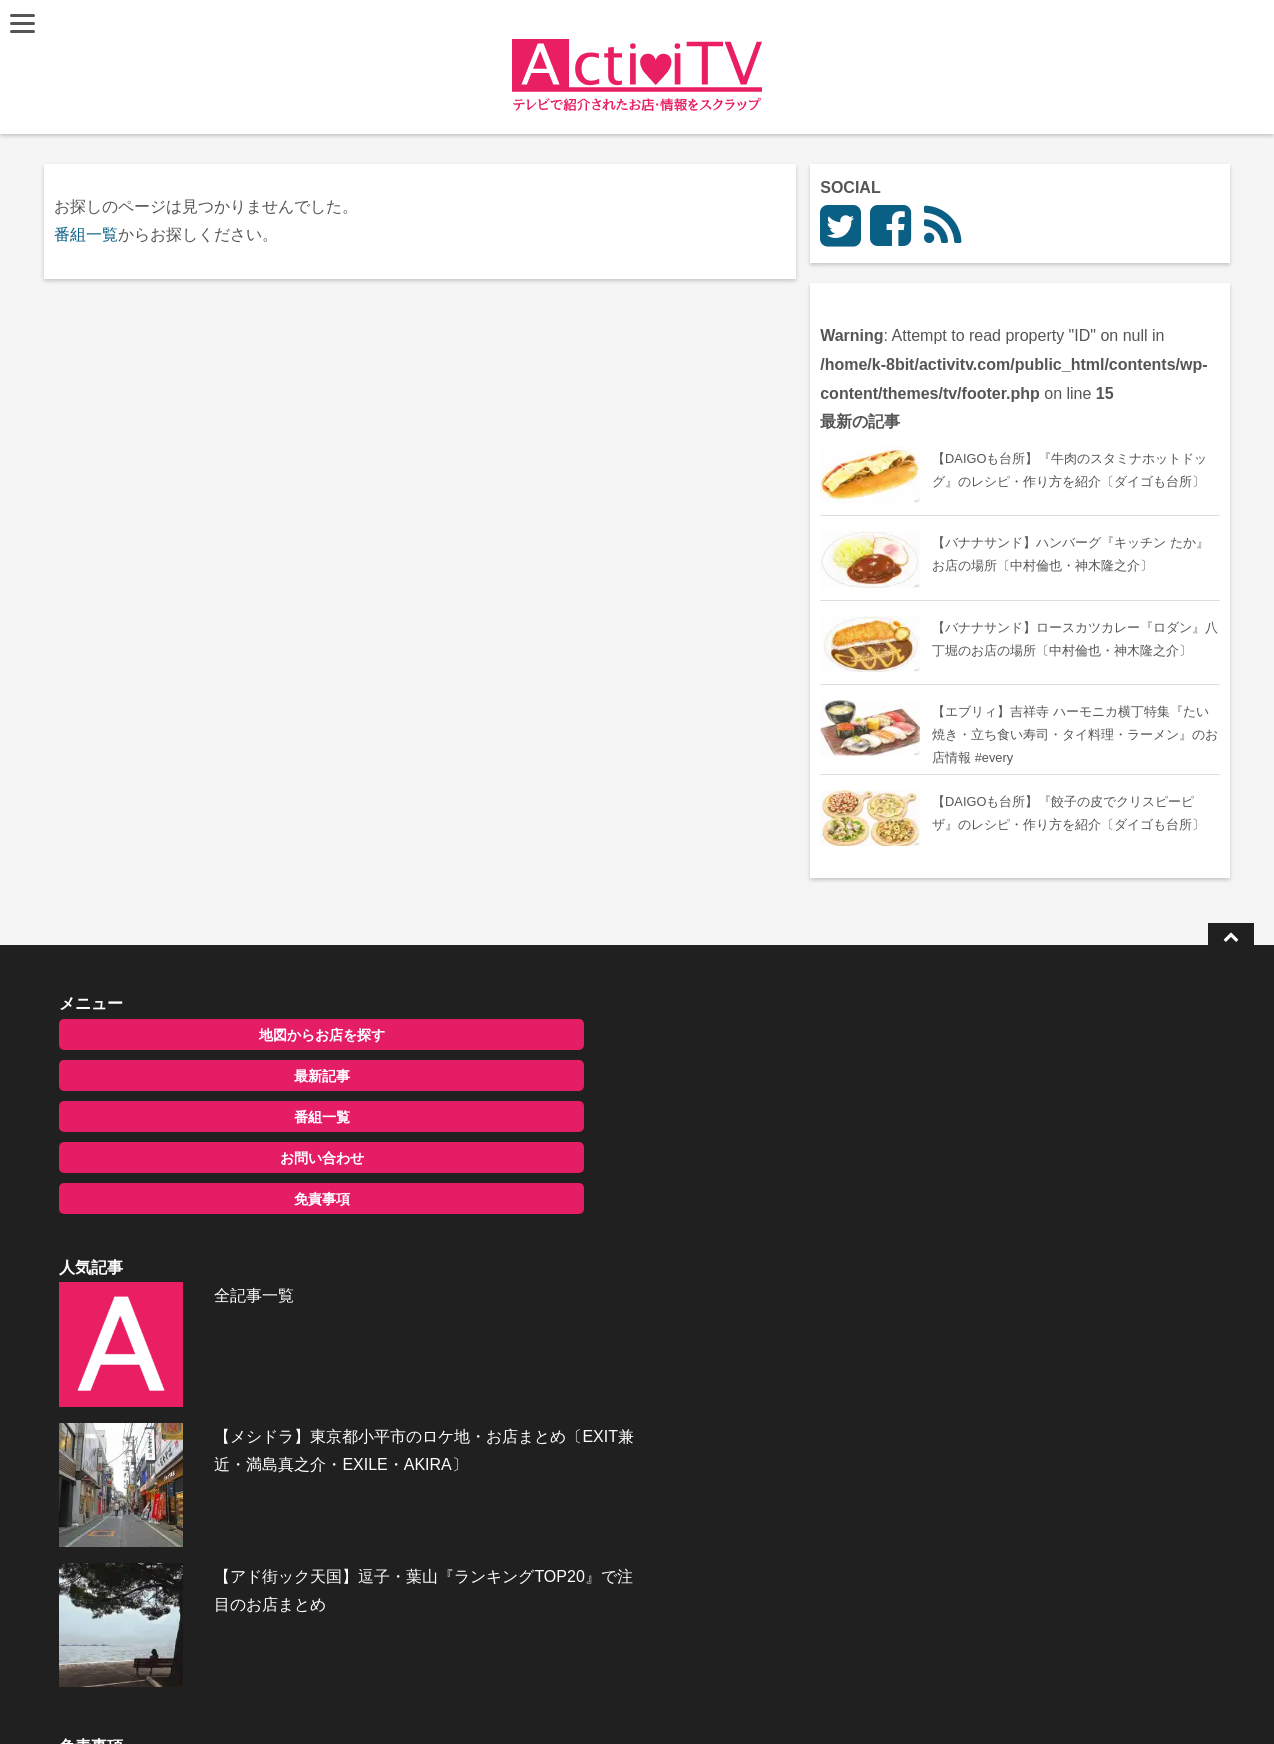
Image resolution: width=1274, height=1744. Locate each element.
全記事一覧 (595, 1136)
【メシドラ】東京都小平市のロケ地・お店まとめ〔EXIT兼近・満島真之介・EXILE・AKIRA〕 (677, 1256)
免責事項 (220, 1303)
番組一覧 (89, 234)
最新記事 (220, 1180)
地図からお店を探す (220, 1139)
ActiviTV (590, 1698)
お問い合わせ (220, 1262)
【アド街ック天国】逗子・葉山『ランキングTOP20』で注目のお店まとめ (683, 1358)
